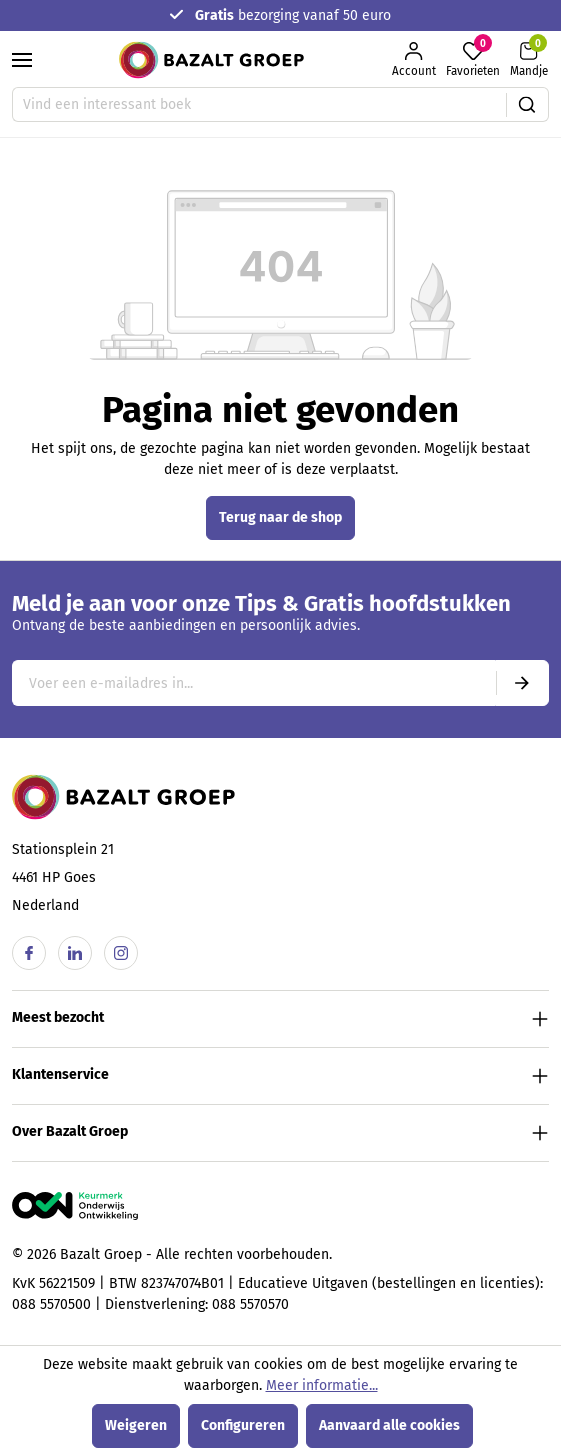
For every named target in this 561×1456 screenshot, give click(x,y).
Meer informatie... (322, 1385)
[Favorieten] (473, 60)
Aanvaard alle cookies (389, 1425)
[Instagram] (121, 953)
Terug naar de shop (280, 517)
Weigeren (136, 1425)
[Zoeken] (527, 104)
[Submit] (522, 683)
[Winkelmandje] (529, 60)
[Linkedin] (75, 953)
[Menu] (22, 60)
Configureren (243, 1425)
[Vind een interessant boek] (259, 104)
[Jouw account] (414, 60)
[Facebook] (29, 953)
